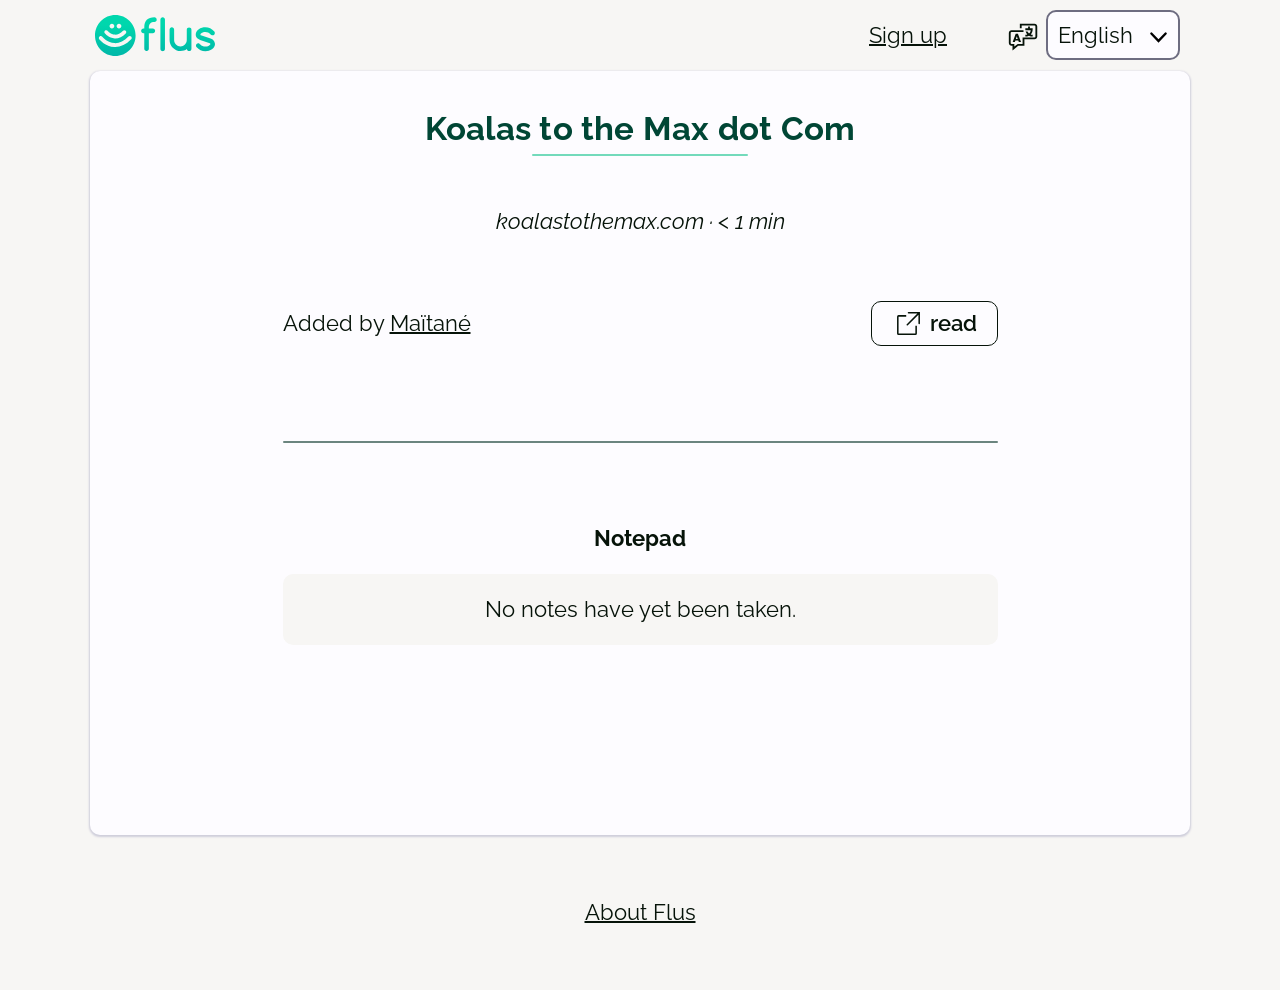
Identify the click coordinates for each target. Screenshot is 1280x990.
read (945, 326)
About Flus (640, 912)
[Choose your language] (1093, 35)
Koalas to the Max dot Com (640, 129)
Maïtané (430, 323)
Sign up (908, 35)
